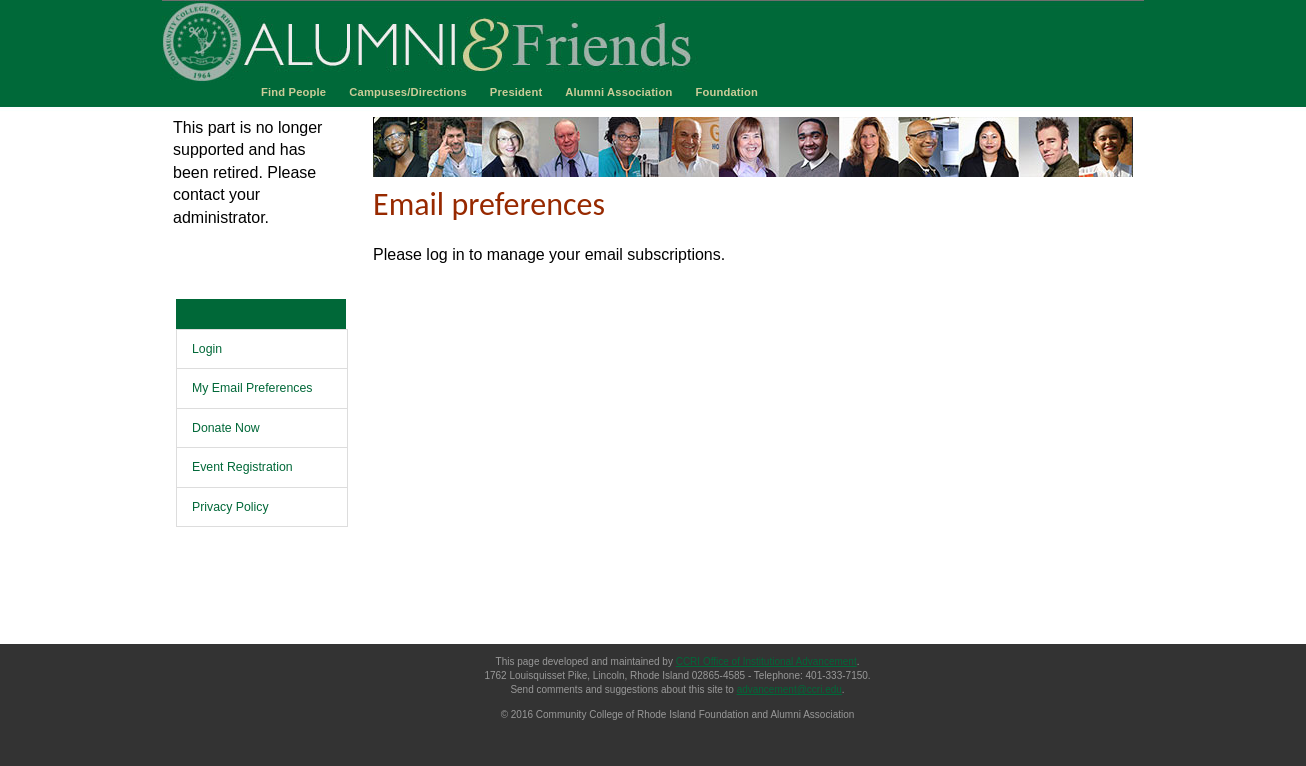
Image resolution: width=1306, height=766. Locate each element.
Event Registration (242, 467)
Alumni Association (618, 92)
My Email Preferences (252, 388)
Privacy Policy (230, 507)
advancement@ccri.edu (789, 689)
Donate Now (226, 428)
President (516, 92)
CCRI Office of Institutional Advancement (766, 661)
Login (207, 349)
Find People (293, 92)
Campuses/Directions (408, 92)
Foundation (726, 92)
